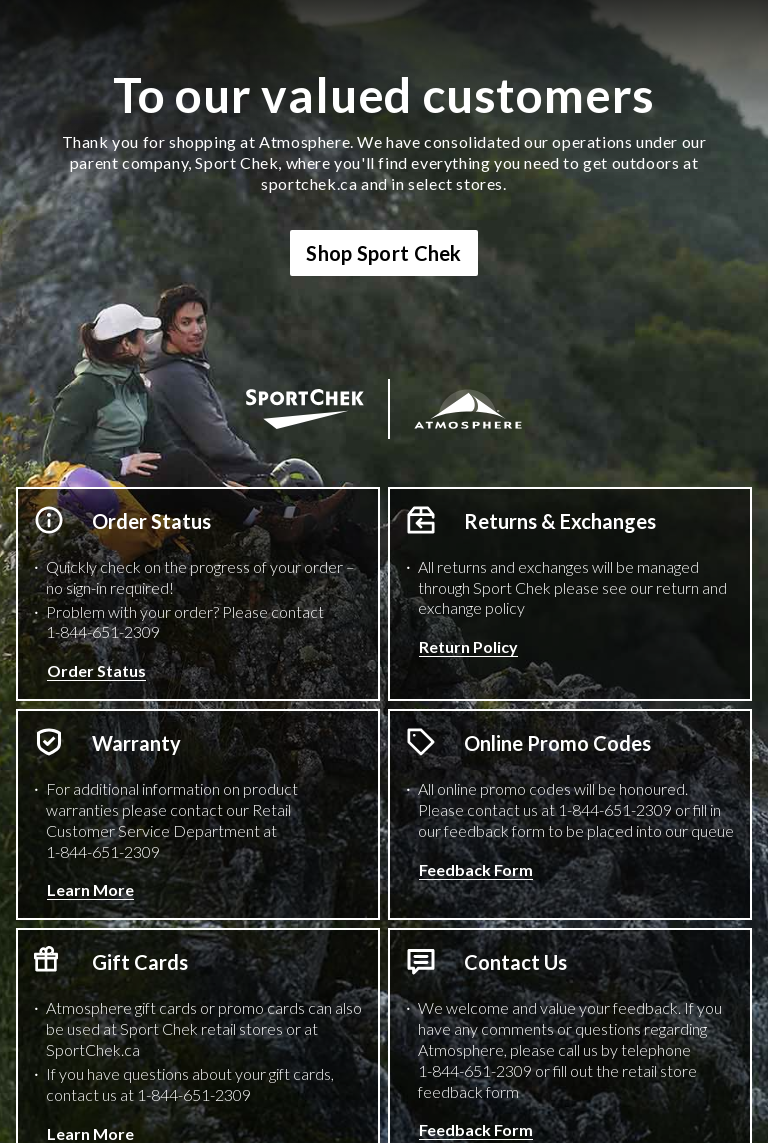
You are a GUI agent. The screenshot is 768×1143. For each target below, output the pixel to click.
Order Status (96, 670)
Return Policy (468, 646)
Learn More (90, 889)
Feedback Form (476, 869)
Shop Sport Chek (384, 253)
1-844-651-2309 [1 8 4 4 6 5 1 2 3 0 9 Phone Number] (103, 631)
